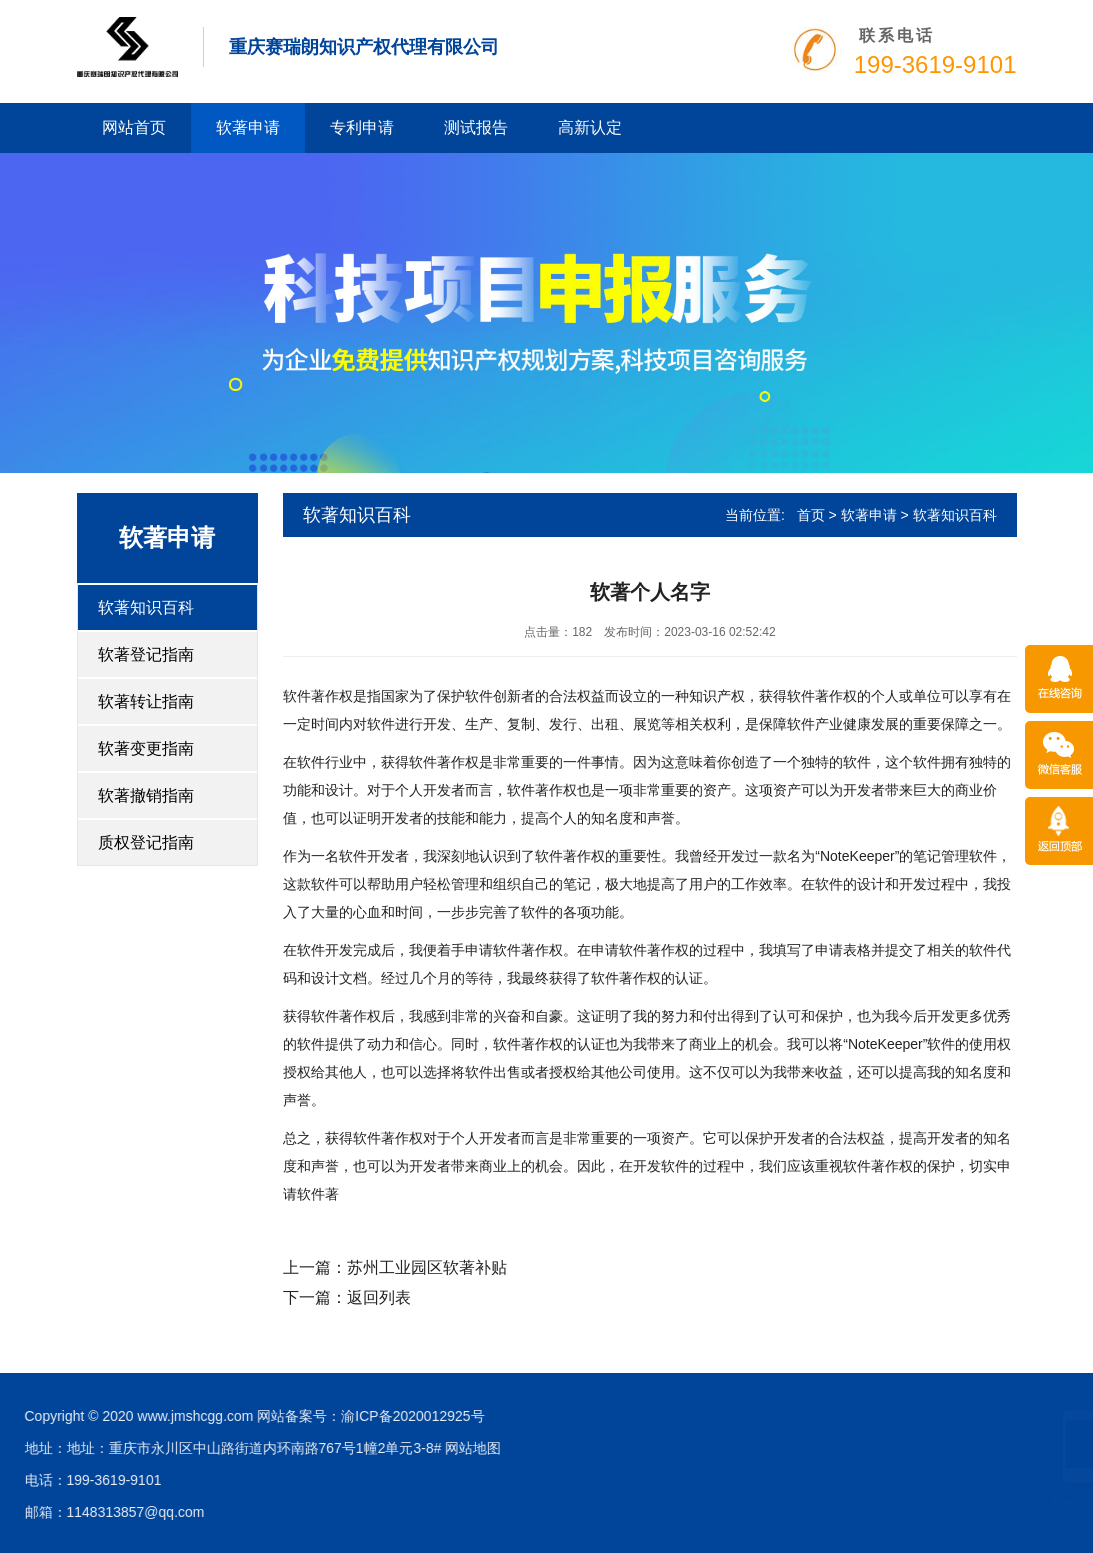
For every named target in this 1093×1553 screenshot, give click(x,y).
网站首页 (134, 127)
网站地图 (88, 1448)
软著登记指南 (146, 654)
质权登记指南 (146, 842)
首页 (811, 515)
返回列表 (379, 1297)
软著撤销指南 (146, 795)
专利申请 (362, 127)
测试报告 (476, 127)
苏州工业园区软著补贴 (427, 1267)
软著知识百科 (146, 607)
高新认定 (590, 127)
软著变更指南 (146, 748)
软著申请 (248, 127)
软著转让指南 (146, 701)
